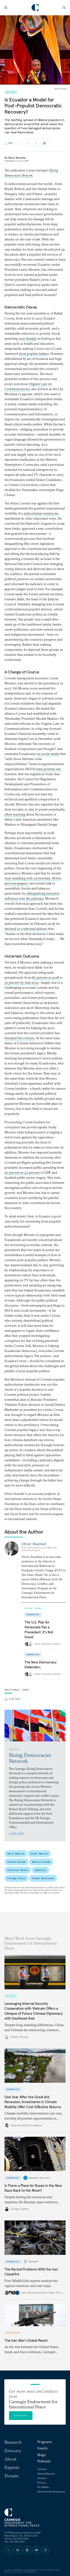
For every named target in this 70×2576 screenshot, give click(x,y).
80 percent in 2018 (45, 977)
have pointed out (48, 769)
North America (15, 1853)
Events (42, 2448)
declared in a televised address (25, 929)
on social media (48, 754)
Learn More (16, 1833)
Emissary (33, 2261)
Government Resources (51, 2491)
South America (39, 1853)
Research (13, 2442)
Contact (42, 2469)
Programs (44, 2442)
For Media (43, 2487)
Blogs (41, 2454)
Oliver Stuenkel (17, 157)
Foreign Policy (16, 1878)
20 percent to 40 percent (22, 1172)
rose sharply (27, 338)
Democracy (40, 1870)
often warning (14, 814)
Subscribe (21, 2415)
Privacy (41, 2482)
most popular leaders (34, 353)
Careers (42, 2478)
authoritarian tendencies (41, 513)
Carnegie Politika (38, 2178)
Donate (11, 2475)
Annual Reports (46, 2473)
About (10, 2459)
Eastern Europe (16, 1861)
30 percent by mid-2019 (21, 982)
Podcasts (44, 2461)
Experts (11, 2467)
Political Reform (17, 1870)
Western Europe (41, 1861)
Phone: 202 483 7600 (16, 2538)
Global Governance (43, 1878)
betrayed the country (19, 1038)
